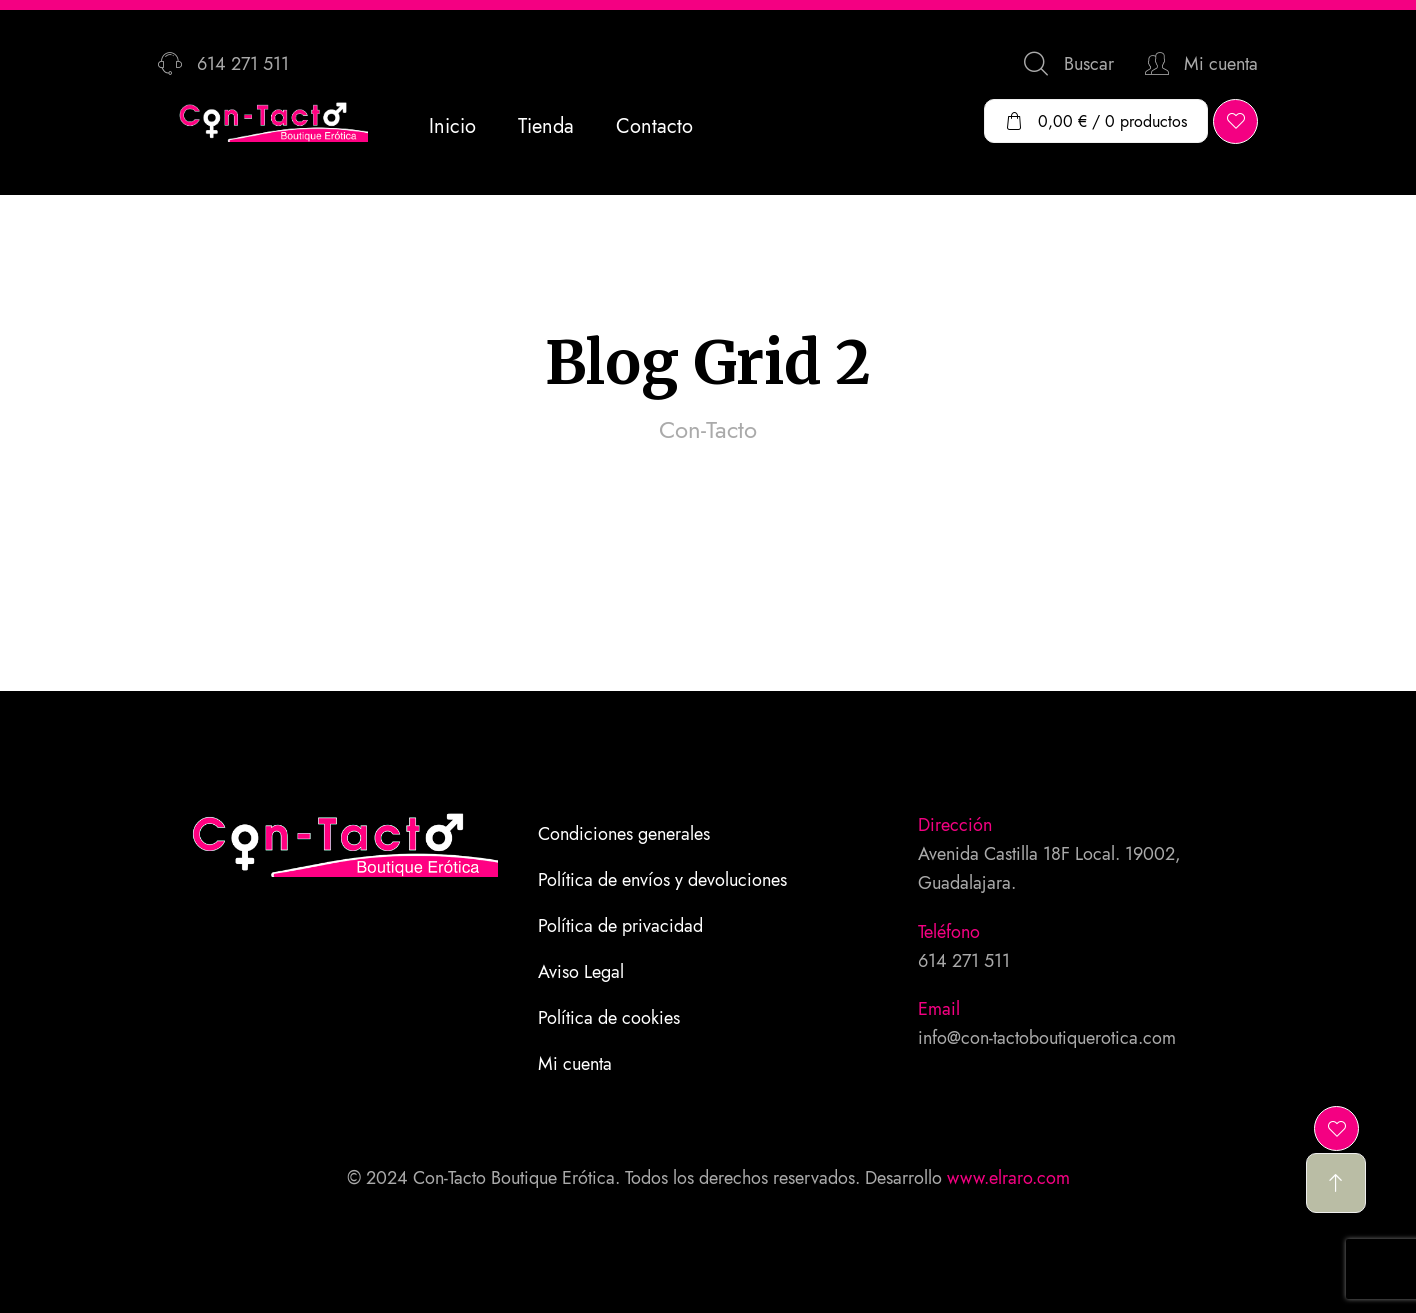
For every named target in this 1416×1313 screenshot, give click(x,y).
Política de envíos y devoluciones (662, 880)
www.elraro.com (1008, 1178)
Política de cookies (609, 1018)
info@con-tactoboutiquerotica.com (1047, 1038)
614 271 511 (964, 961)
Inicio (452, 126)
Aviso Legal (581, 972)
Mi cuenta (575, 1064)
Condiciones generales (624, 834)
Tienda (546, 126)
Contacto (654, 126)
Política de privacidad (620, 926)
